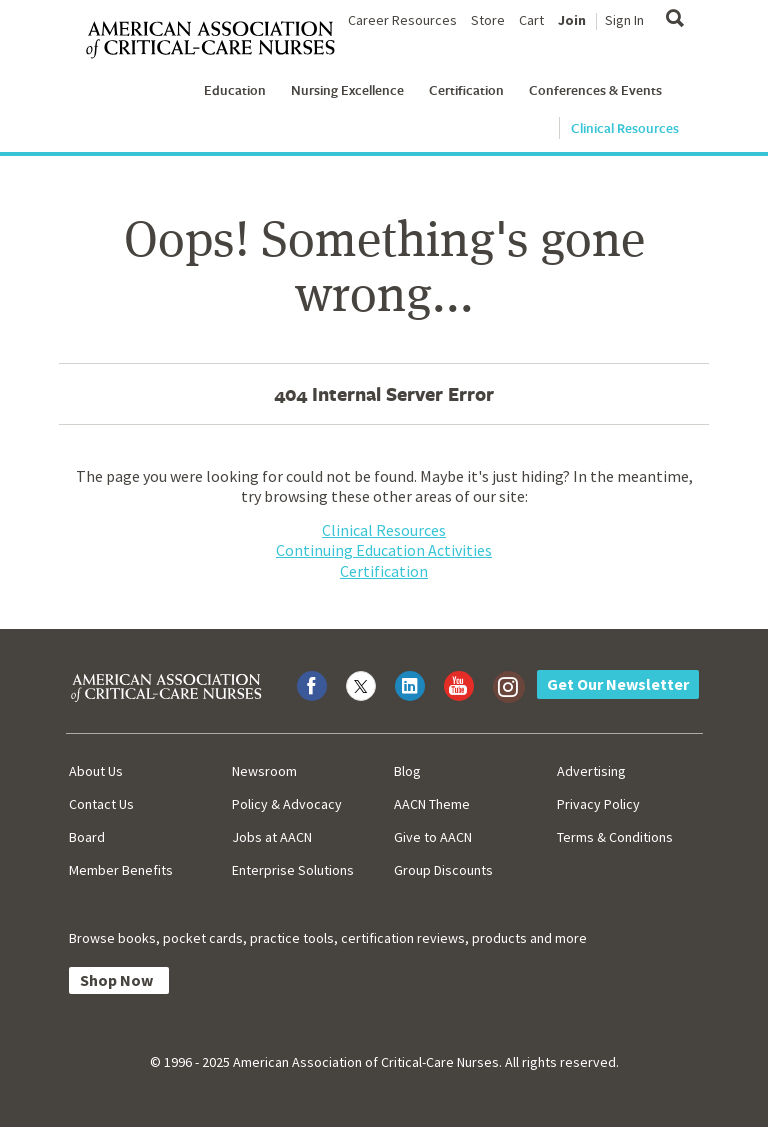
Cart (531, 20)
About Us (96, 771)
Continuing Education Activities (384, 550)
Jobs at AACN (272, 837)
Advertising (591, 771)
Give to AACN (433, 837)
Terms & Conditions (615, 837)
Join (572, 20)
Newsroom (264, 771)
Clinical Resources (625, 128)
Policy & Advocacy (287, 804)
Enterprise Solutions (293, 870)
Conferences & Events (595, 90)
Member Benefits (121, 870)
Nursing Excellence (347, 90)
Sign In (624, 20)
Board (87, 837)
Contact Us (101, 804)
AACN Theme (432, 804)
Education (235, 90)
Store (488, 20)
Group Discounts (443, 870)
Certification (466, 90)
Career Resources (402, 20)
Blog (407, 771)
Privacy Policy (598, 804)
